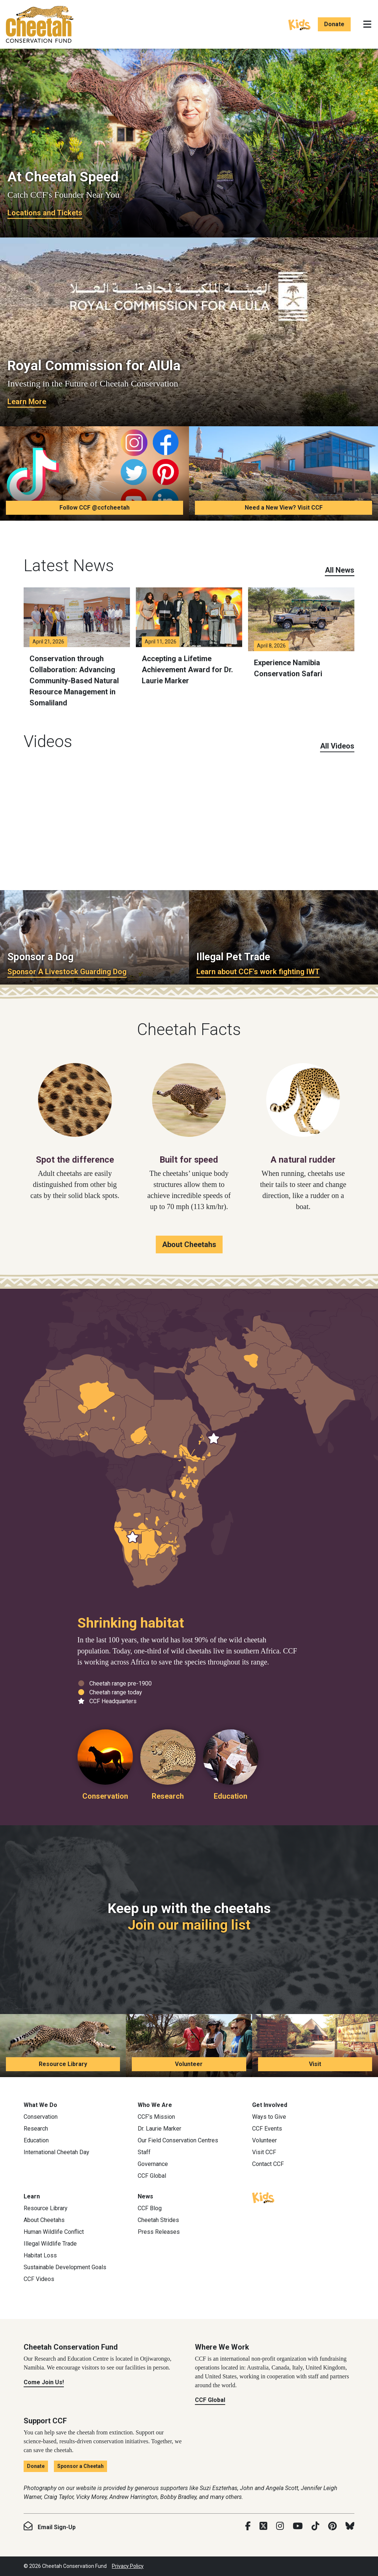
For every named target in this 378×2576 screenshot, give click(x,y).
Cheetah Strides (158, 2219)
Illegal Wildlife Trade (50, 2243)
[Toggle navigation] (367, 24)
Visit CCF (264, 2152)
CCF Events (267, 2128)
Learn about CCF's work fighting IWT (258, 971)
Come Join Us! (44, 2382)
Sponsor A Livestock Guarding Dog (67, 971)
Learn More (26, 401)
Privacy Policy (128, 2566)
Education (36, 2140)
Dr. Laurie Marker (159, 2128)
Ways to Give (269, 2116)
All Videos (337, 746)
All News (339, 570)
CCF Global (152, 2175)
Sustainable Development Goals (65, 2267)
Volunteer (189, 2064)
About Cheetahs (189, 1244)
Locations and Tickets (44, 212)
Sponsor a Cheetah (80, 2466)
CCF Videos (39, 2278)
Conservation (41, 2116)
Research (36, 2128)
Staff (144, 2152)
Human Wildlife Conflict (54, 2231)
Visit (315, 2064)
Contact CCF (268, 2163)
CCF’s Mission (156, 2116)
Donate (334, 24)
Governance (153, 2163)
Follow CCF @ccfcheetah (94, 507)
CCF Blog (150, 2208)
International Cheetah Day (56, 2152)
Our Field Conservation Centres (178, 2140)
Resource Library (63, 2064)
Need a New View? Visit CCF (284, 507)
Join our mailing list (189, 1925)
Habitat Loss (40, 2255)
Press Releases (159, 2231)
